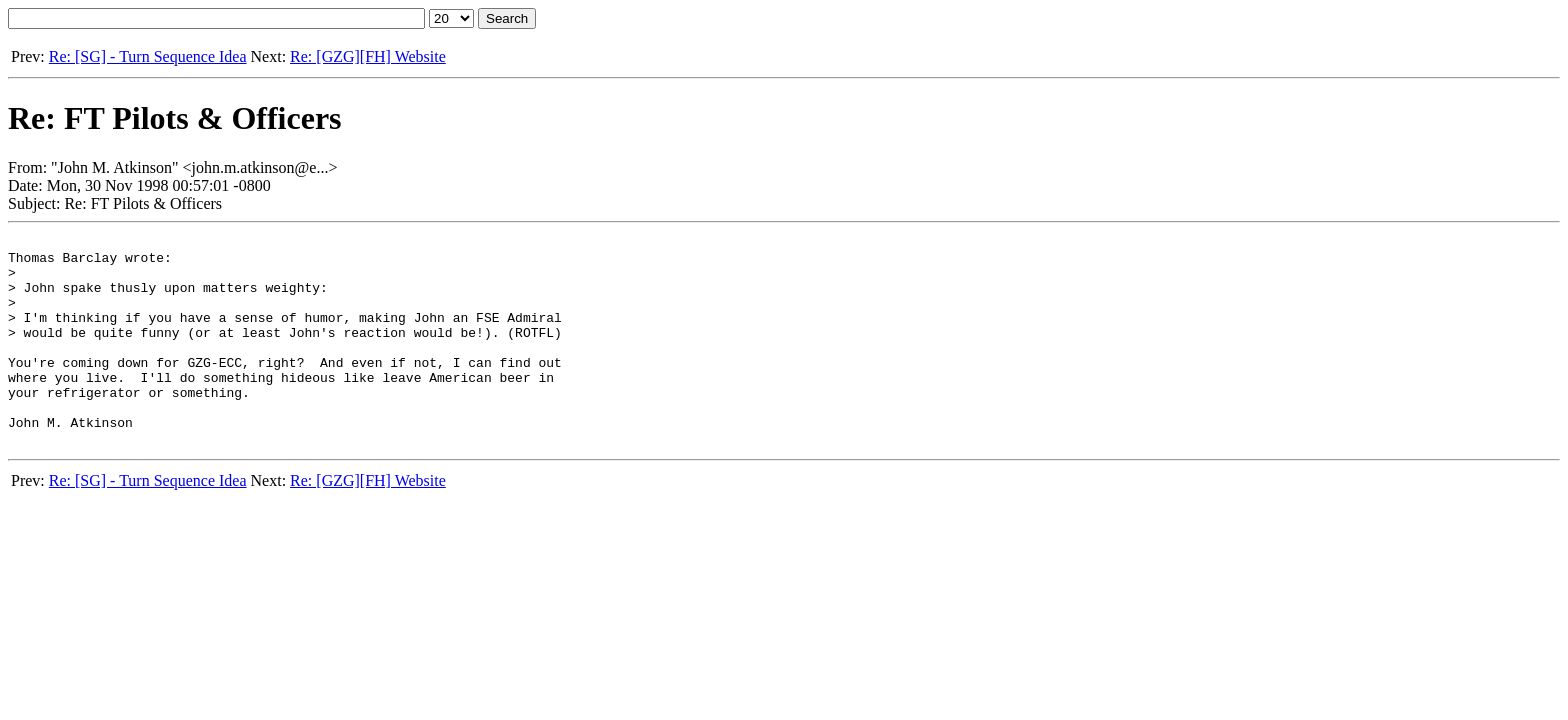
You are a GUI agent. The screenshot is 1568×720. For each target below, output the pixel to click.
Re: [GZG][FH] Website (368, 56)
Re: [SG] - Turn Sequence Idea (148, 56)
